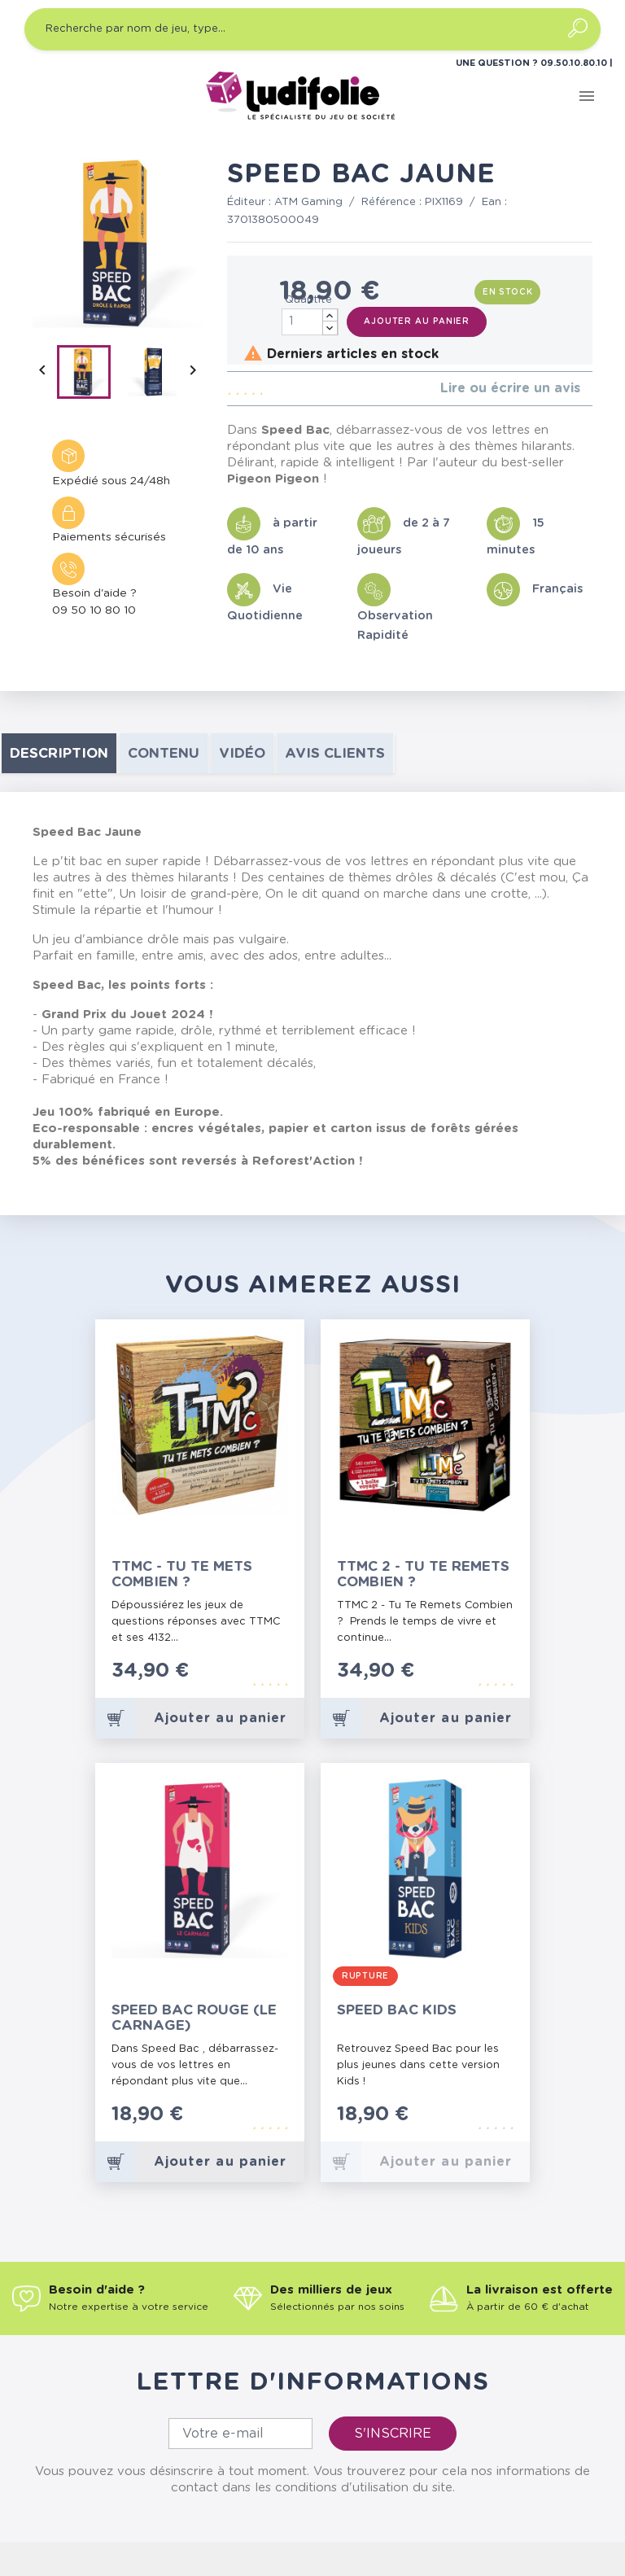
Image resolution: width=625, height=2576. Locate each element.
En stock (508, 292)
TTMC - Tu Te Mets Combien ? (181, 1574)
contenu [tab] (163, 753)
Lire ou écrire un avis (510, 388)
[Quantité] (310, 321)
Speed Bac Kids (397, 2010)
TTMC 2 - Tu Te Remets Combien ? (423, 1574)
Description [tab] (59, 753)
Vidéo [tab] (242, 753)
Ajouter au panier (417, 321)
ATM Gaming (308, 202)
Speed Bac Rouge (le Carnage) (194, 2017)
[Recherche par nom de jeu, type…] (312, 29)
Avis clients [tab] (335, 753)
